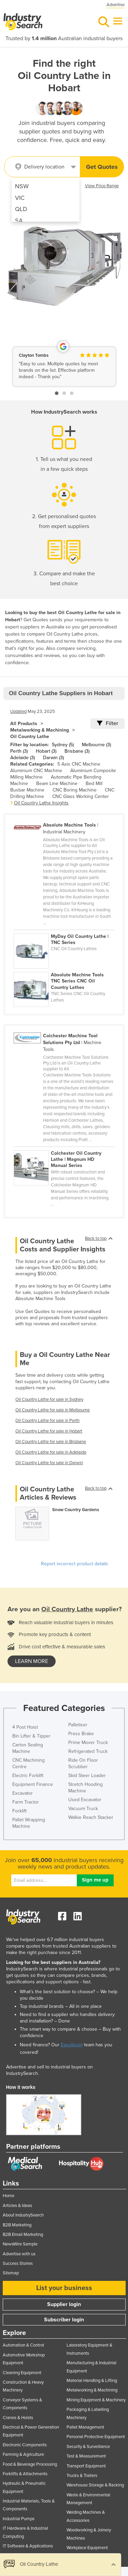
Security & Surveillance (88, 2446)
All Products (23, 723)
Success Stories (18, 2263)
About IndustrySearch (23, 2215)
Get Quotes (102, 167)
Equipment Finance (32, 1784)
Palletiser (77, 1725)
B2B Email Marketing (23, 2234)
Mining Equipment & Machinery (96, 2400)
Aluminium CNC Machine (36, 770)
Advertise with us (19, 2254)
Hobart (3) (46, 751)
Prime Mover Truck (88, 1742)
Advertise (115, 4)
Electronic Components (25, 2445)
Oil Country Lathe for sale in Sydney (49, 1399)
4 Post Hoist (25, 1727)
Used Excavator (84, 1800)
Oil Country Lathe (29, 736)
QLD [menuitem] (21, 209)
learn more (31, 1661)
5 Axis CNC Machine (78, 764)
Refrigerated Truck (88, 1751)
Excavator (22, 1793)
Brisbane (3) (77, 751)
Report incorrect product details (74, 1564)
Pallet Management (85, 2427)
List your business (64, 2288)
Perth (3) (19, 751)
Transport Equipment (86, 2466)
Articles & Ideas (17, 2205)
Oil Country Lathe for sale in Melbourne (52, 1410)
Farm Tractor (25, 1802)
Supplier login (64, 2304)
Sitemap (11, 2273)
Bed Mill (94, 783)
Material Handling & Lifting (92, 2380)
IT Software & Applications (28, 2546)
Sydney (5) (63, 745)
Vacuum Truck (83, 1808)
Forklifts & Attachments (25, 2474)
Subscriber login (64, 2319)
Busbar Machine (27, 790)
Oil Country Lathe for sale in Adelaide (50, 1452)
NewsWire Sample (20, 2244)
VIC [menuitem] (20, 198)
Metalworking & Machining (39, 730)
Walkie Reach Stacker (90, 1817)
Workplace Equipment (87, 2547)
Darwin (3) (53, 758)
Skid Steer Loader (87, 1775)
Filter (107, 723)
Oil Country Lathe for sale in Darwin (49, 1463)
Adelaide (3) (22, 758)
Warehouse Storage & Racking (95, 2485)
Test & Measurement (86, 2456)
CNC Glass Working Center (80, 796)
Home (8, 2195)
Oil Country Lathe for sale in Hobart (48, 1431)
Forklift (19, 1811)
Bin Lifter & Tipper (31, 1736)
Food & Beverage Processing (30, 2464)
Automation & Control (23, 2345)
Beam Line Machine (56, 783)
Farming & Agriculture (23, 2454)
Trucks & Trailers (82, 2475)
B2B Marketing (17, 2225)
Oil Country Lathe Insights (41, 803)
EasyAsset (72, 2045)
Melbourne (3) (96, 745)
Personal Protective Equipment (96, 2436)
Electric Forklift (27, 1775)
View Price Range (102, 186)
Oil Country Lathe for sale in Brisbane (50, 1441)
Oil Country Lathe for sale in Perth (47, 1420)
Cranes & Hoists (18, 2417)
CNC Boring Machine (75, 790)
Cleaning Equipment (22, 2372)
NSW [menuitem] (22, 186)
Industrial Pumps (18, 2519)
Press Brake (81, 1734)
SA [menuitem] (19, 220)
